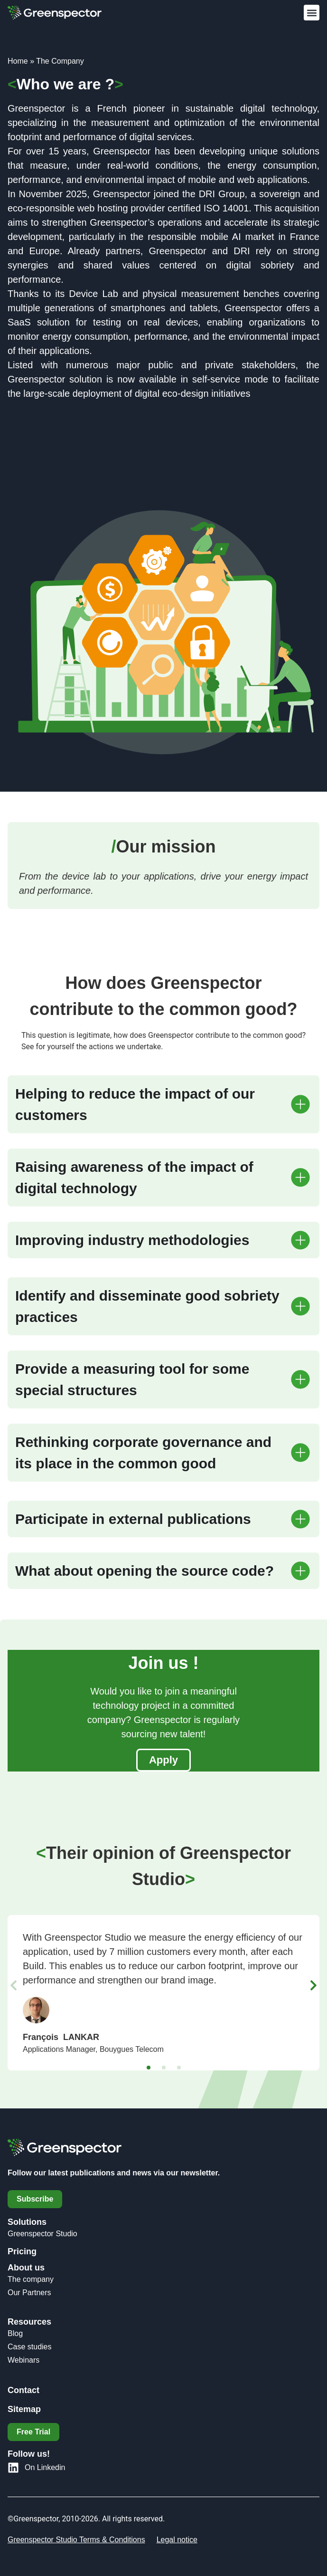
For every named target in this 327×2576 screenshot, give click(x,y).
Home (18, 61)
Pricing (22, 2251)
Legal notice (177, 2540)
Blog (15, 2333)
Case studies (30, 2347)
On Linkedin (45, 2467)
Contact (23, 2390)
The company (31, 2279)
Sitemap (24, 2409)
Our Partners (29, 2293)
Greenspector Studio (42, 2234)
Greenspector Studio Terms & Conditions (76, 2540)
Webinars (23, 2360)
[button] (311, 12)
